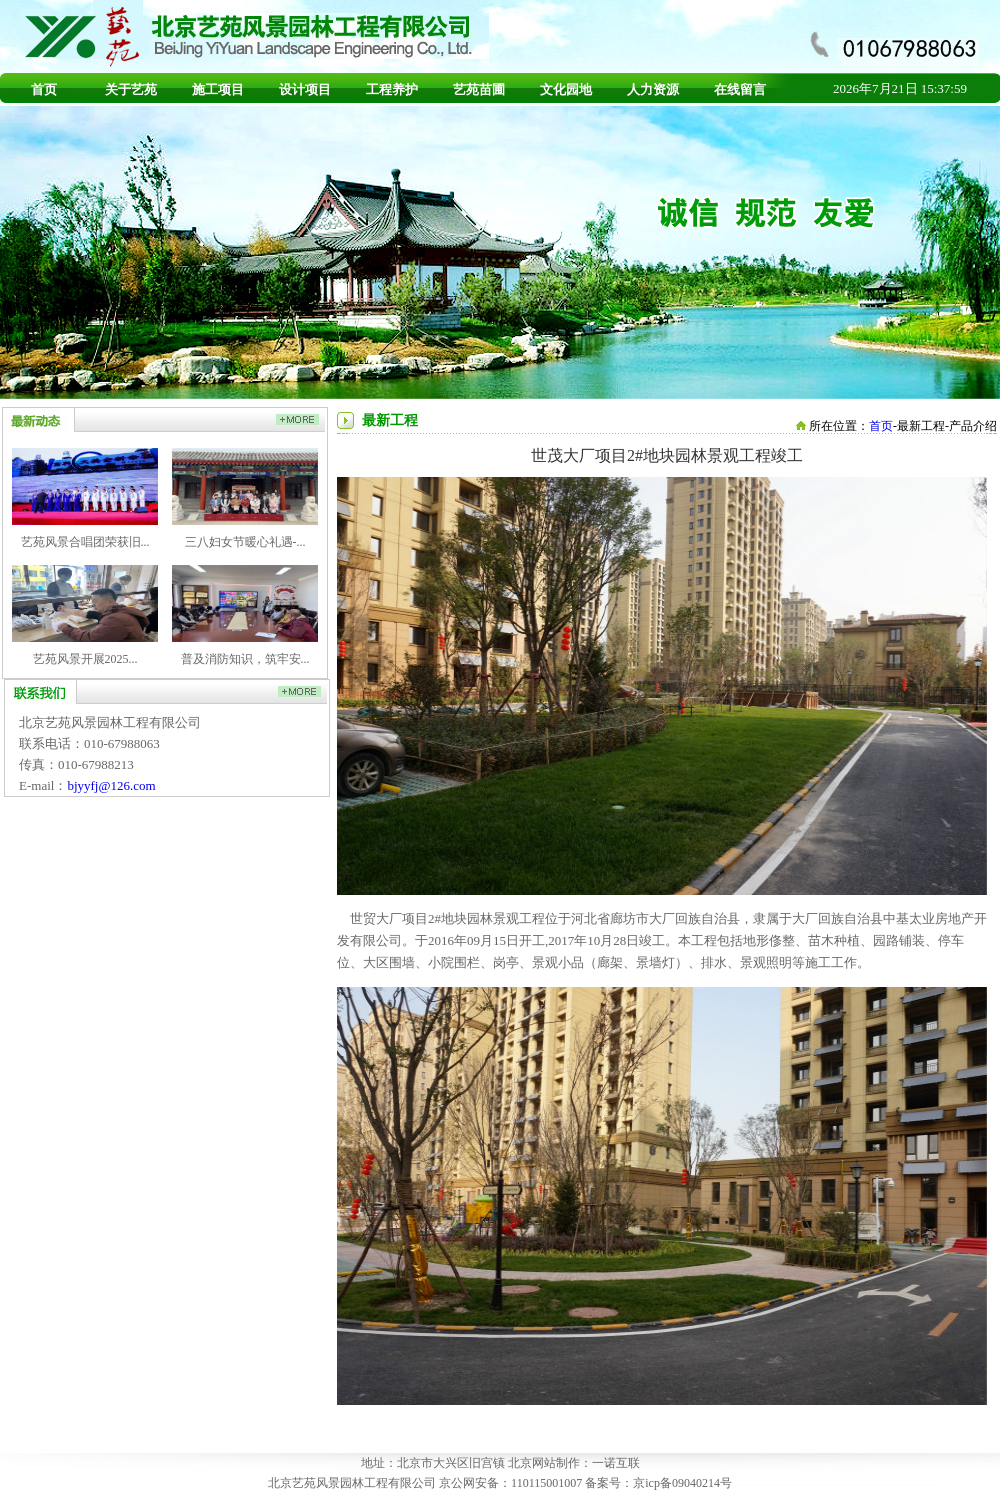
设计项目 (305, 89)
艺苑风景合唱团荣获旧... (85, 542)
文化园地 (566, 89)
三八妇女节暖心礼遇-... (245, 542)
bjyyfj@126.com (111, 785)
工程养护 (392, 89)
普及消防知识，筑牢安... (245, 659)
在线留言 (740, 89)
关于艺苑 (131, 89)
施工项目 (218, 89)
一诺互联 (616, 1463)
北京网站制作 (544, 1463)
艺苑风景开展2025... (85, 659)
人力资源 (653, 89)
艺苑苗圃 (479, 89)
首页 (44, 89)
